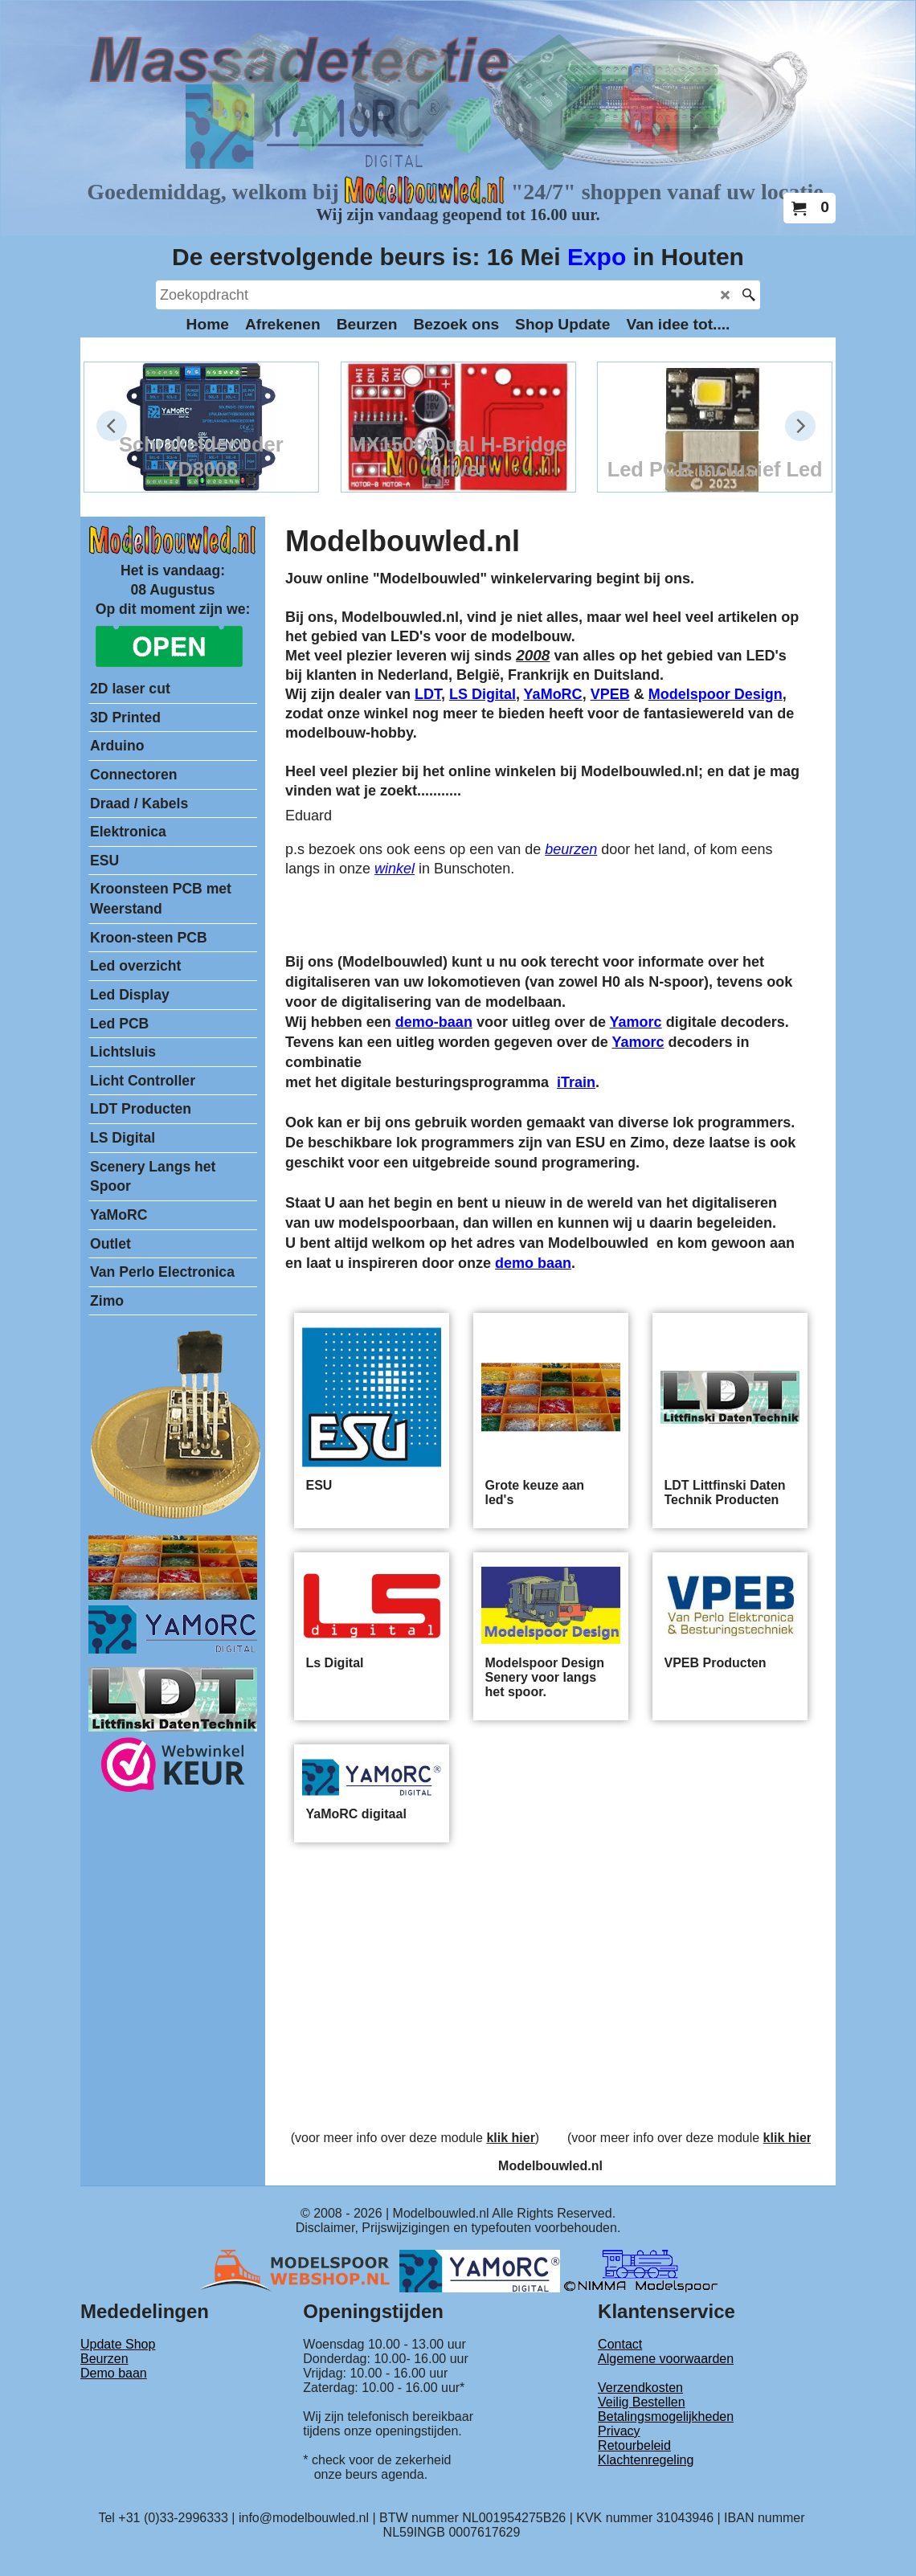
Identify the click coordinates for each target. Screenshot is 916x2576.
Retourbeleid (634, 2445)
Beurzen (104, 2358)
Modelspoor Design (715, 694)
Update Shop (117, 2344)
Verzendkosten (640, 2387)
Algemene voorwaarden (666, 2358)
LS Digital (482, 694)
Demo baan (113, 2373)
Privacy (619, 2431)
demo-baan (433, 1022)
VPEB (610, 694)
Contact (620, 2344)
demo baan (533, 1263)
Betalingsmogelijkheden (666, 2416)
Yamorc (636, 1022)
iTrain (576, 1082)
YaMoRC (553, 694)
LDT (428, 694)
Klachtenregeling (645, 2460)
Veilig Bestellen (641, 2402)
